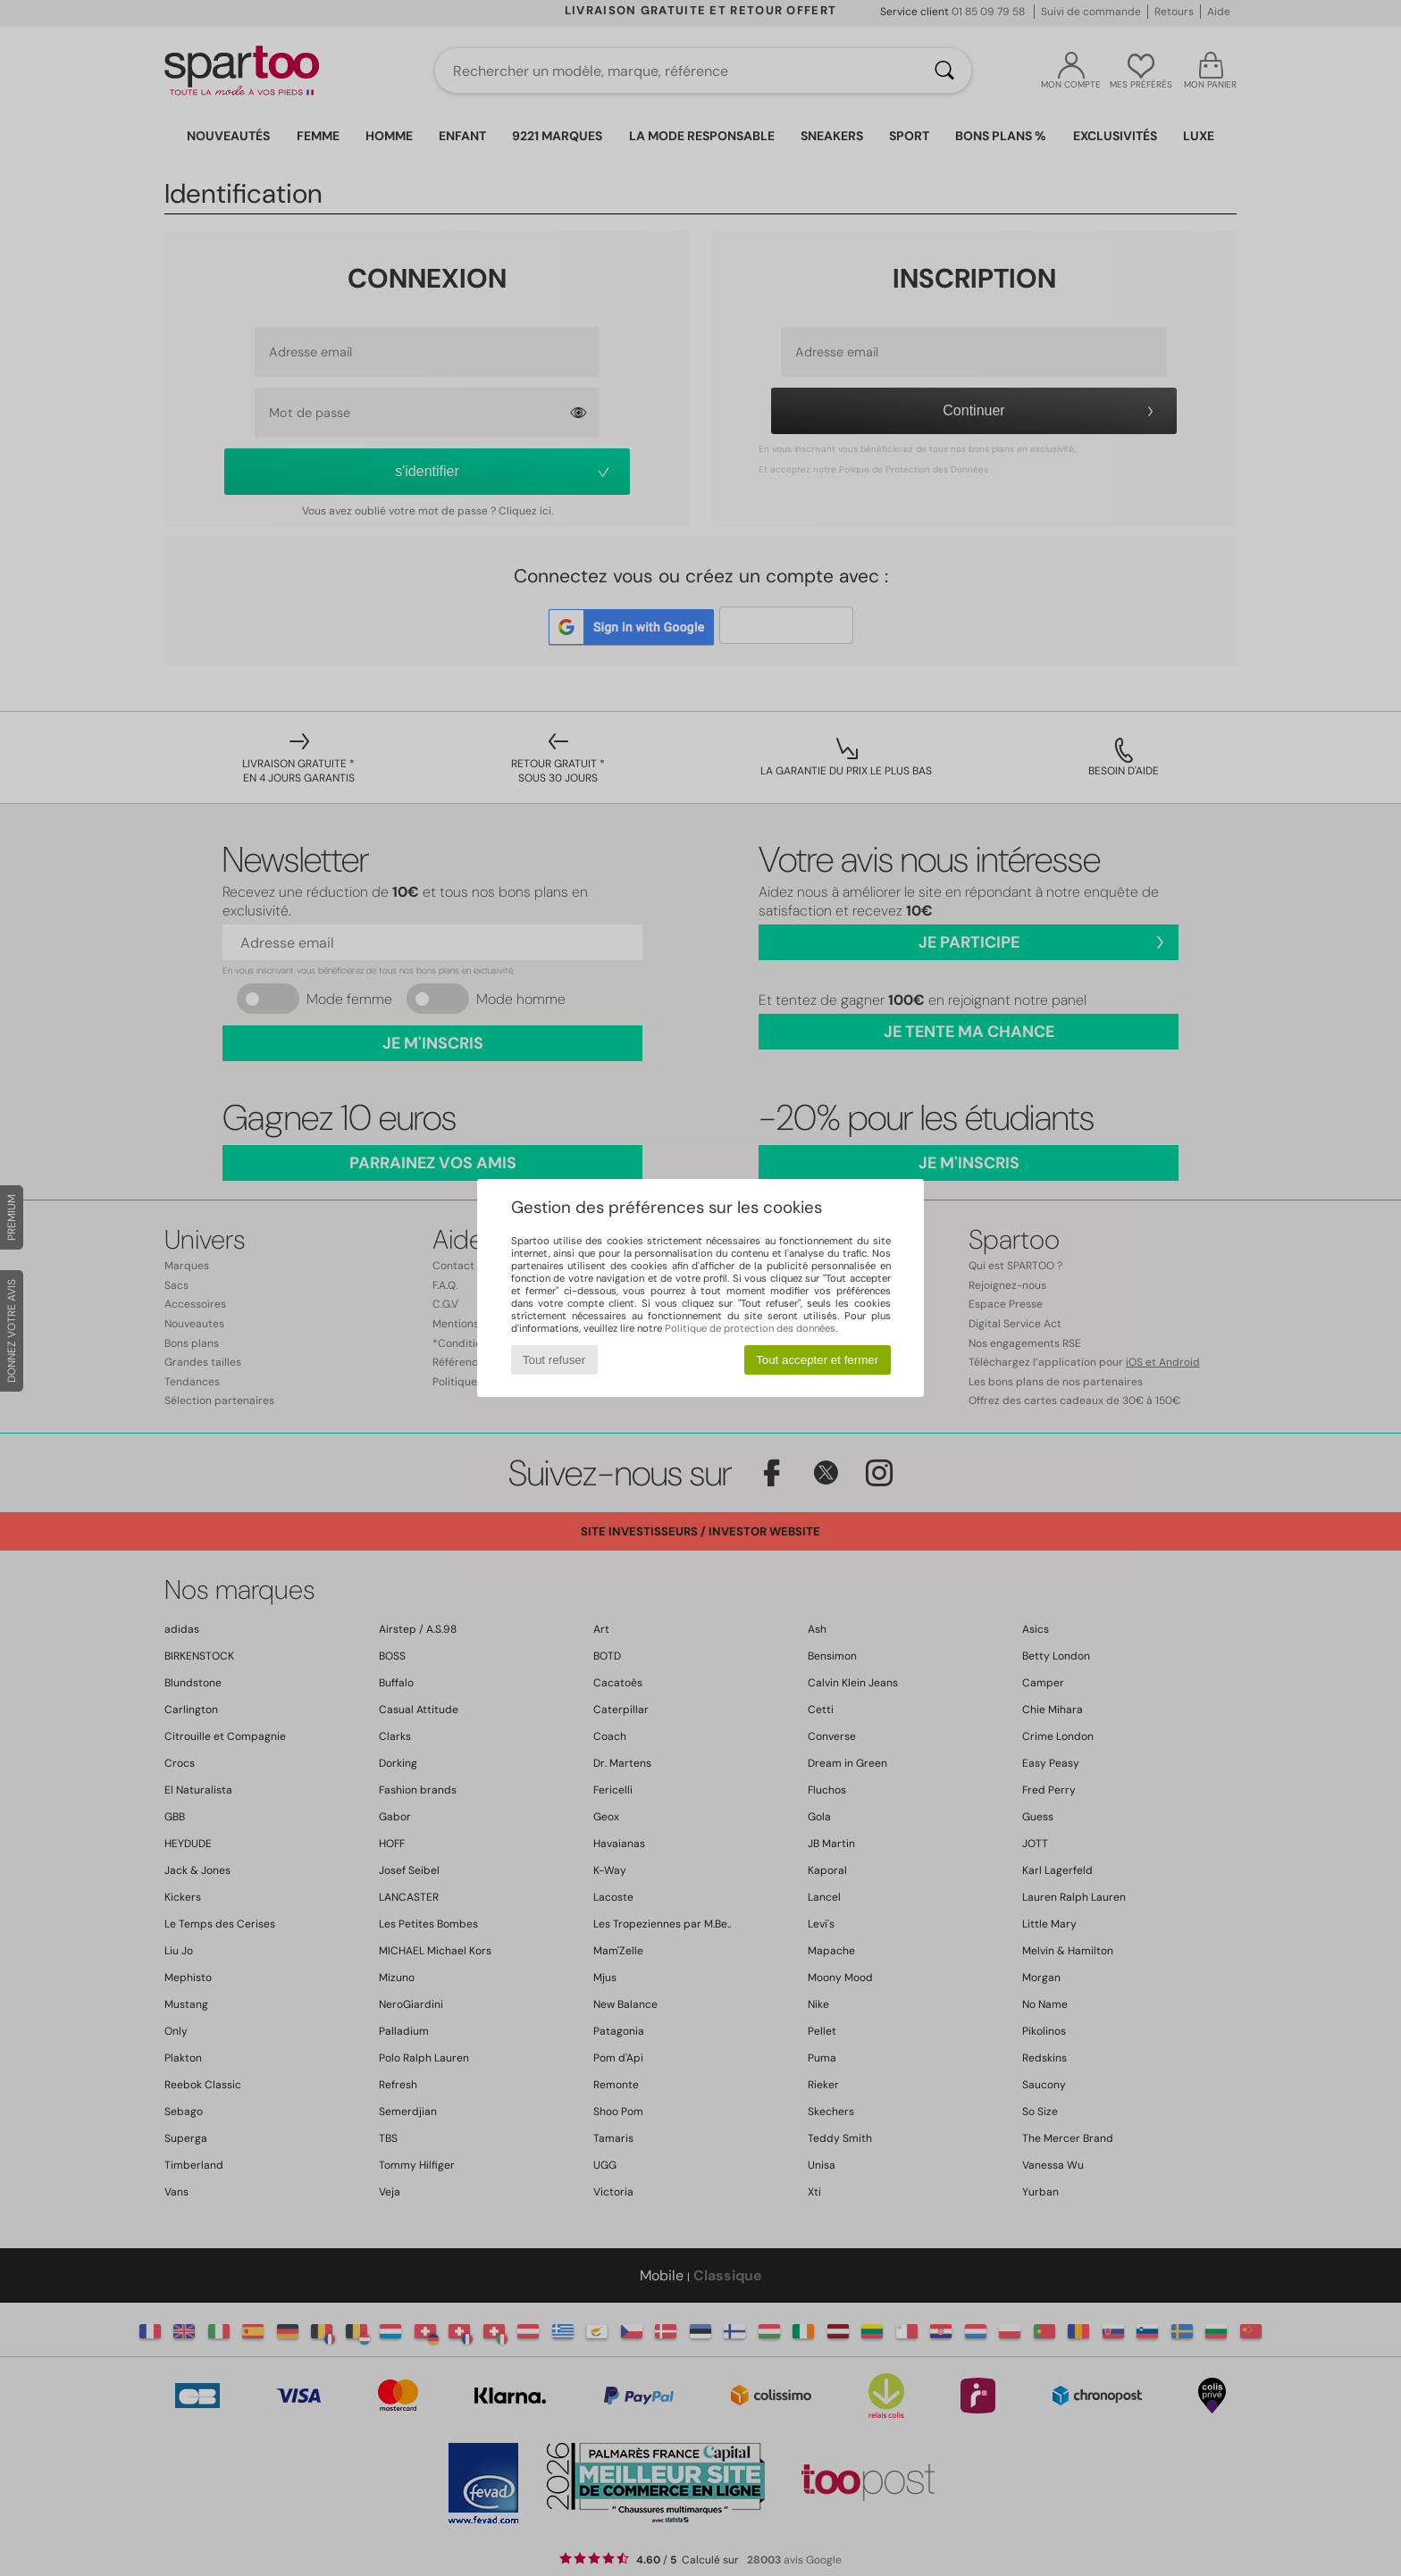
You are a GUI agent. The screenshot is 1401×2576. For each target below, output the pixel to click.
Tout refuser (554, 1360)
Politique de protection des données (750, 1328)
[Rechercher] (944, 70)
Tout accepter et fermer (817, 1360)
